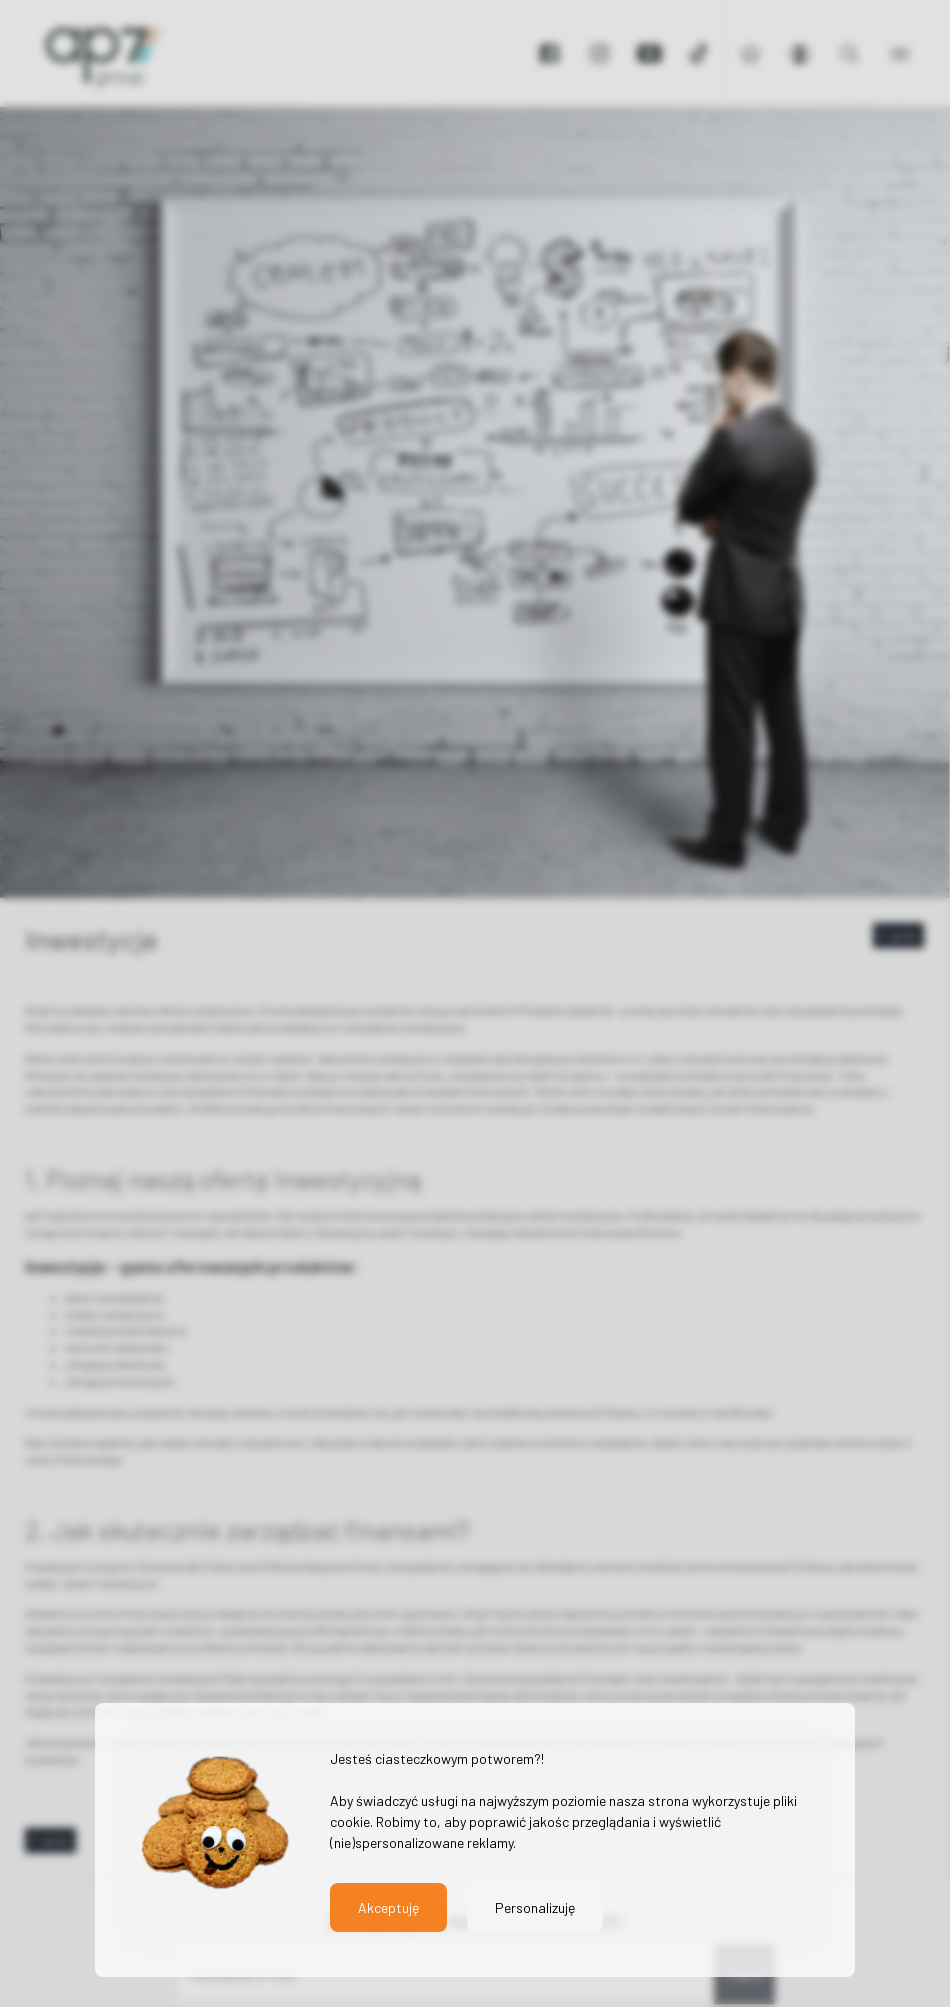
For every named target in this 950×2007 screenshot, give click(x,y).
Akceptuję (388, 1907)
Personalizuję (535, 1907)
